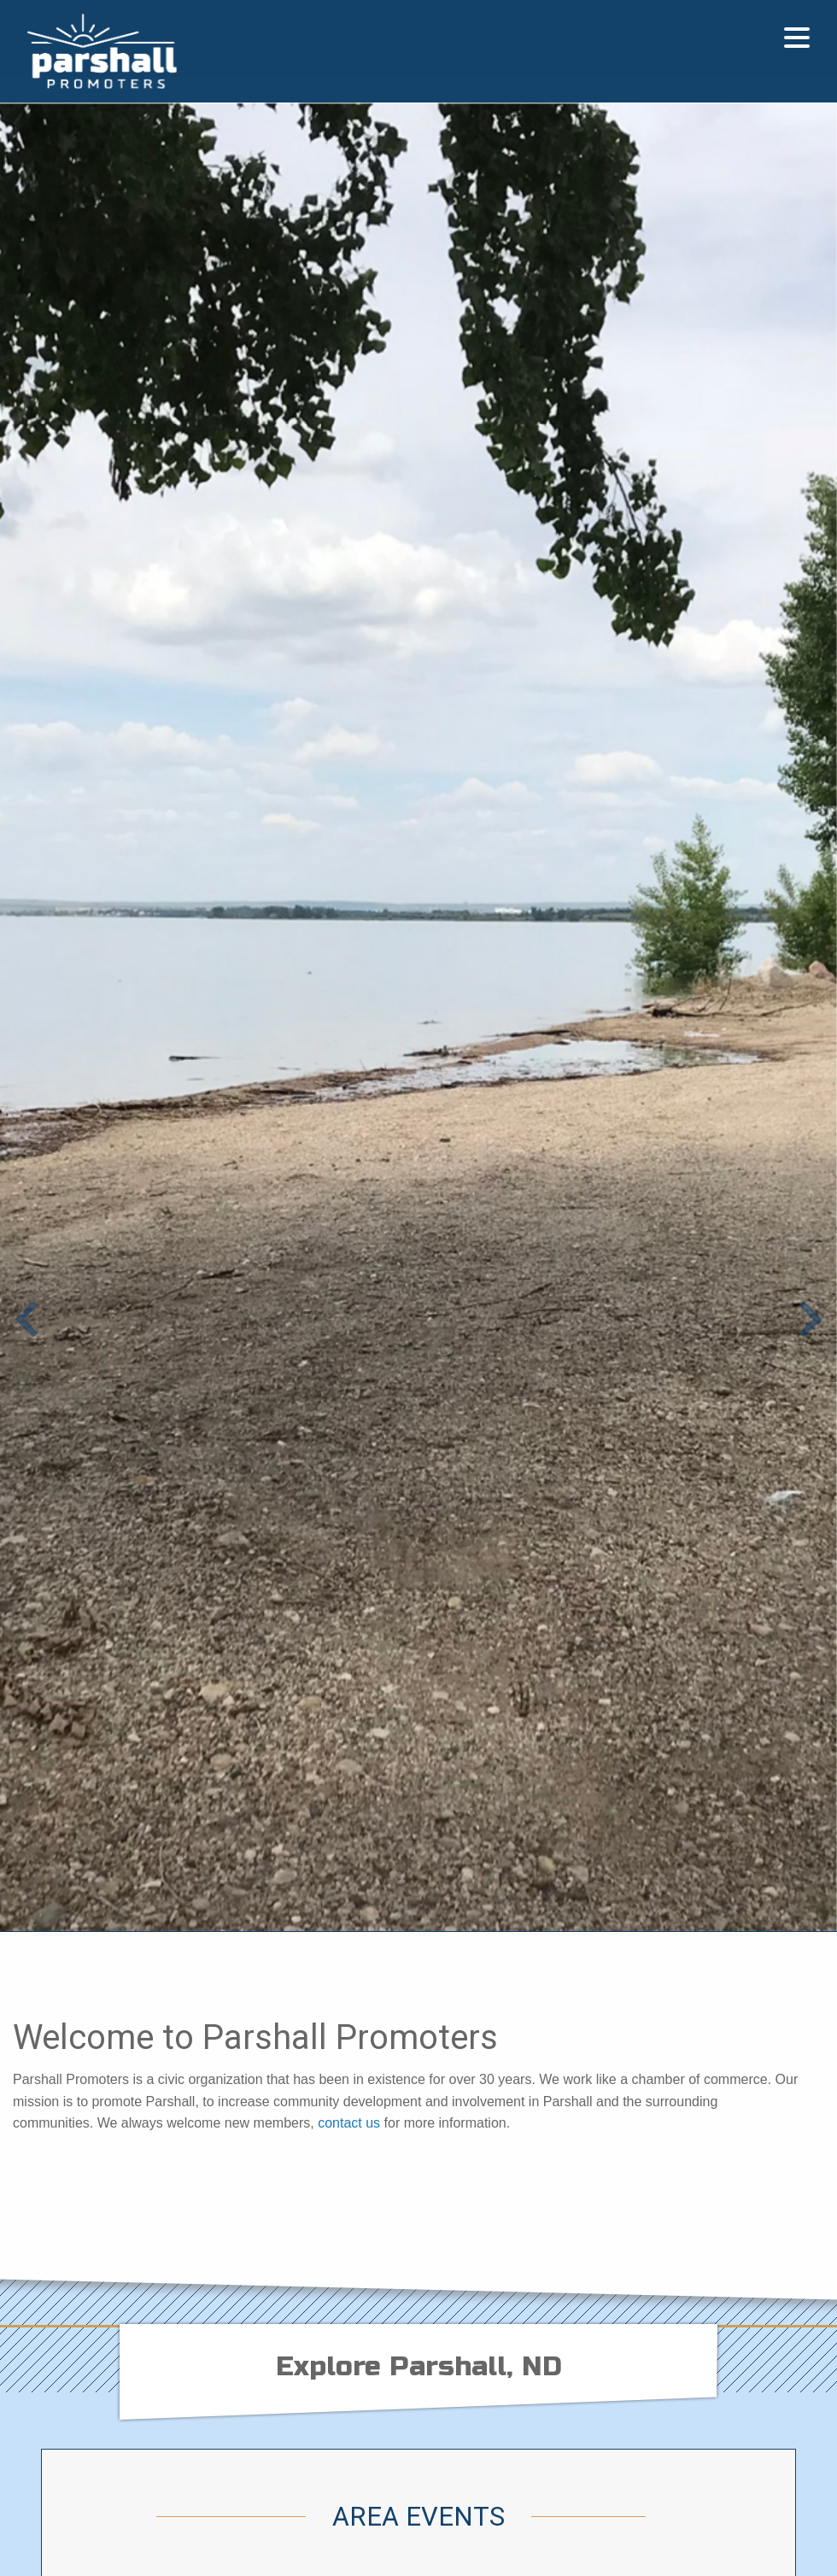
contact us (349, 2123)
